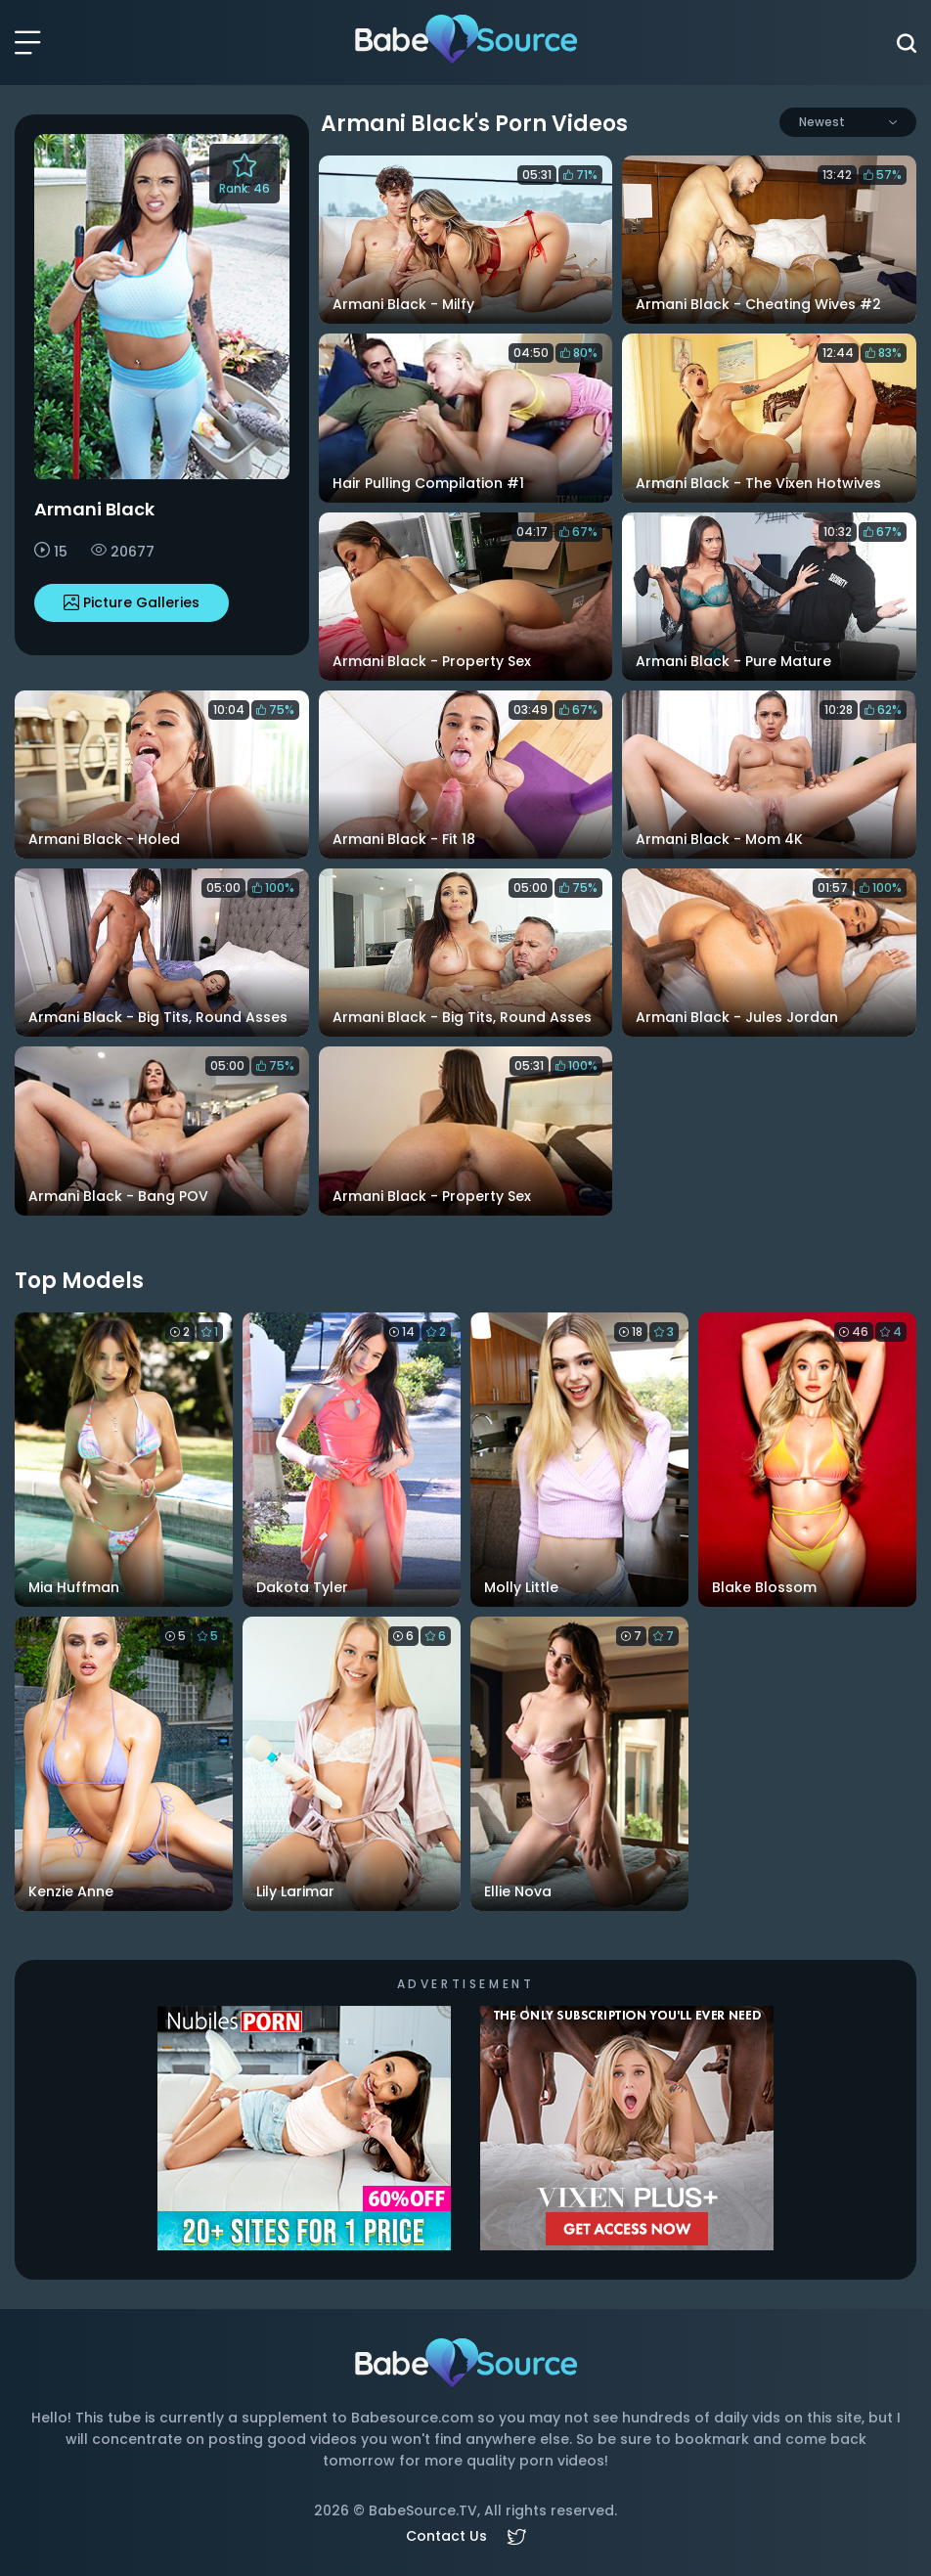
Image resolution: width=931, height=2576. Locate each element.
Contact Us (446, 2536)
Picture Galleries (132, 602)
